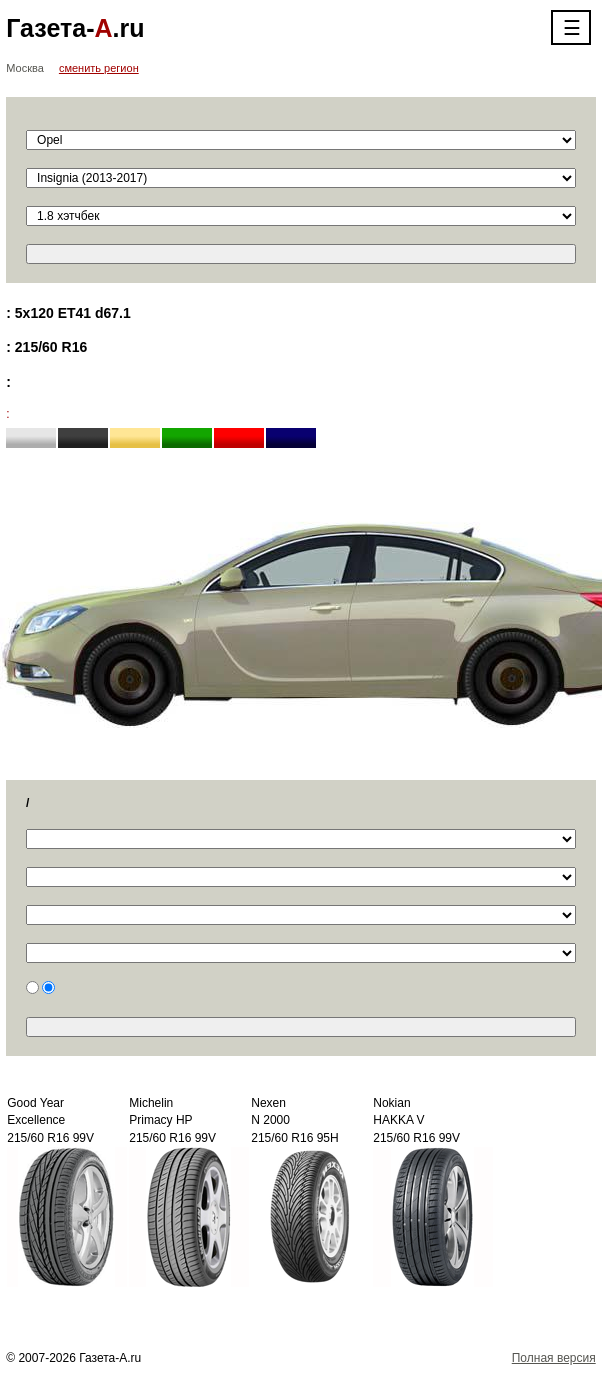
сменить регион (99, 68)
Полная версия (554, 1358)
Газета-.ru (75, 28)
